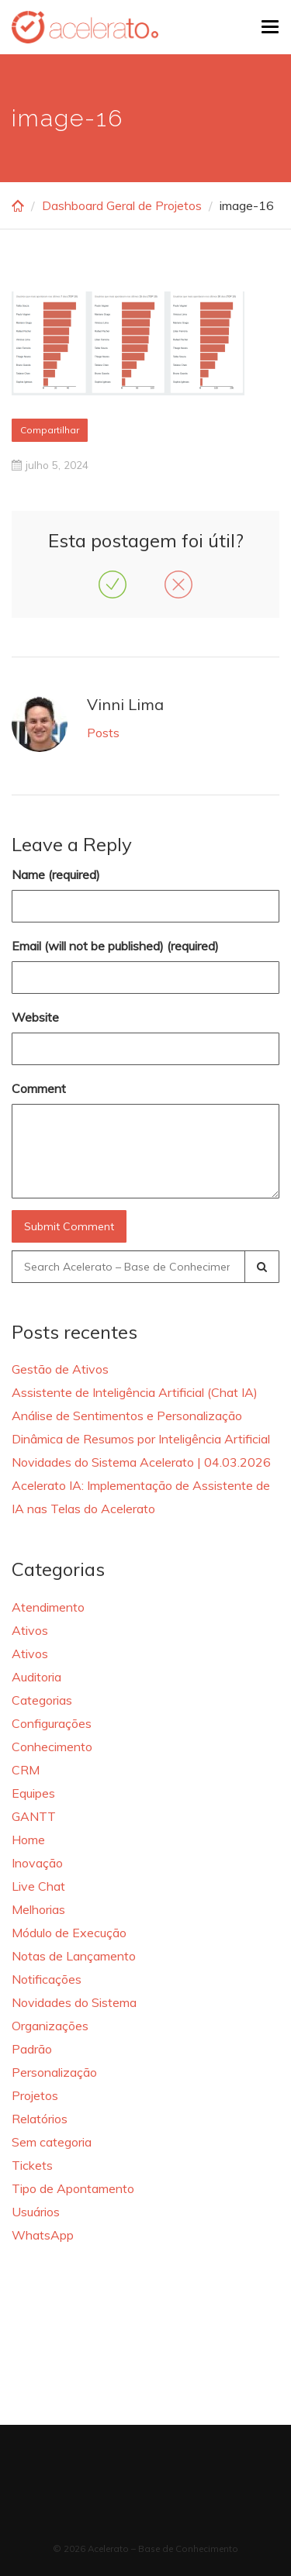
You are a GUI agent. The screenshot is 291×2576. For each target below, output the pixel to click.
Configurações (52, 1723)
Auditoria (36, 1677)
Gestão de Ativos (60, 1369)
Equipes (33, 1793)
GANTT (34, 1816)
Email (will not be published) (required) (115, 945)
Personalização (54, 2072)
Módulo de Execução (69, 1932)
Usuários (36, 2211)
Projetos (35, 2095)
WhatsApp (43, 2235)
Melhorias (38, 1909)
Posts (103, 732)
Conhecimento (52, 1746)
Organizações (50, 2025)
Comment (39, 1088)
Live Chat (38, 1886)
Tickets (32, 2165)
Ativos (30, 1630)
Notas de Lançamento (74, 1956)
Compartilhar (49, 430)
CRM (26, 1770)
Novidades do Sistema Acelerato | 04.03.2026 (141, 1462)
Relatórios (40, 2118)
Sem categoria (52, 2142)
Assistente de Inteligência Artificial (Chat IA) (135, 1392)
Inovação (37, 1863)
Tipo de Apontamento (73, 2188)
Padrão (32, 2049)
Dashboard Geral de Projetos (122, 205)
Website (35, 1017)
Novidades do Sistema (74, 2002)
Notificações (46, 1979)
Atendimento (48, 1607)
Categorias (42, 1700)
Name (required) (56, 874)
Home (28, 1839)
